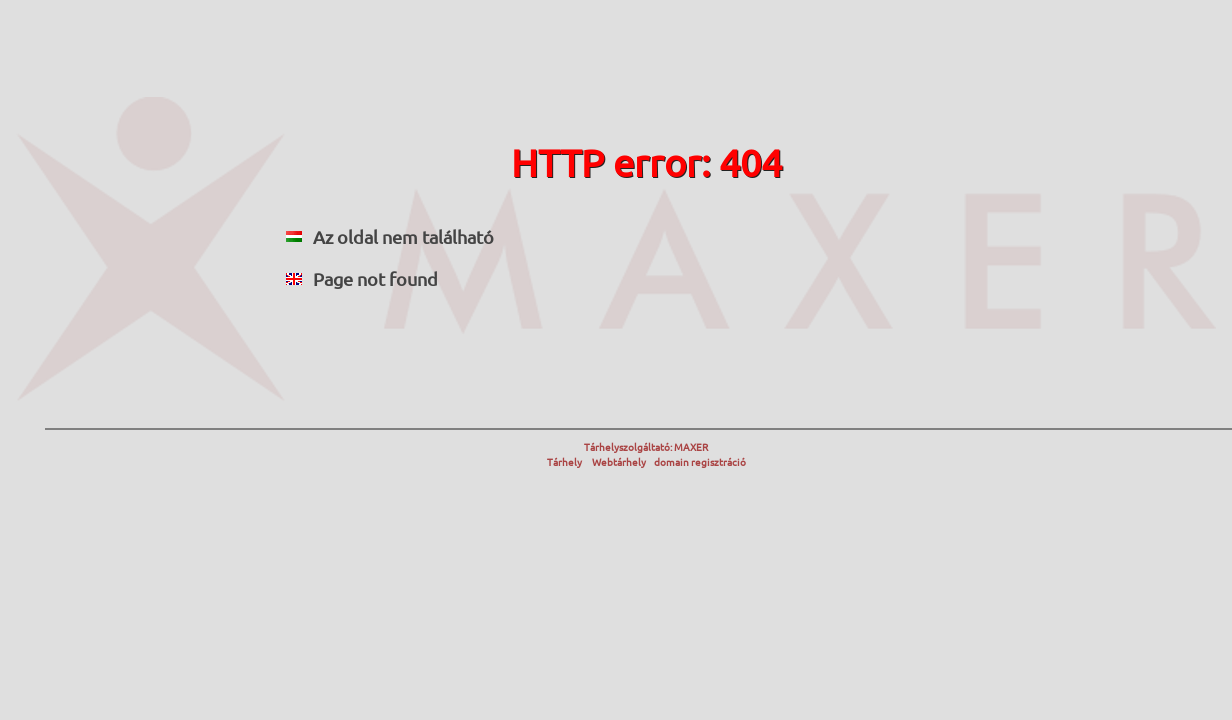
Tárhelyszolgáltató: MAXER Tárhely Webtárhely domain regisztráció (646, 454)
